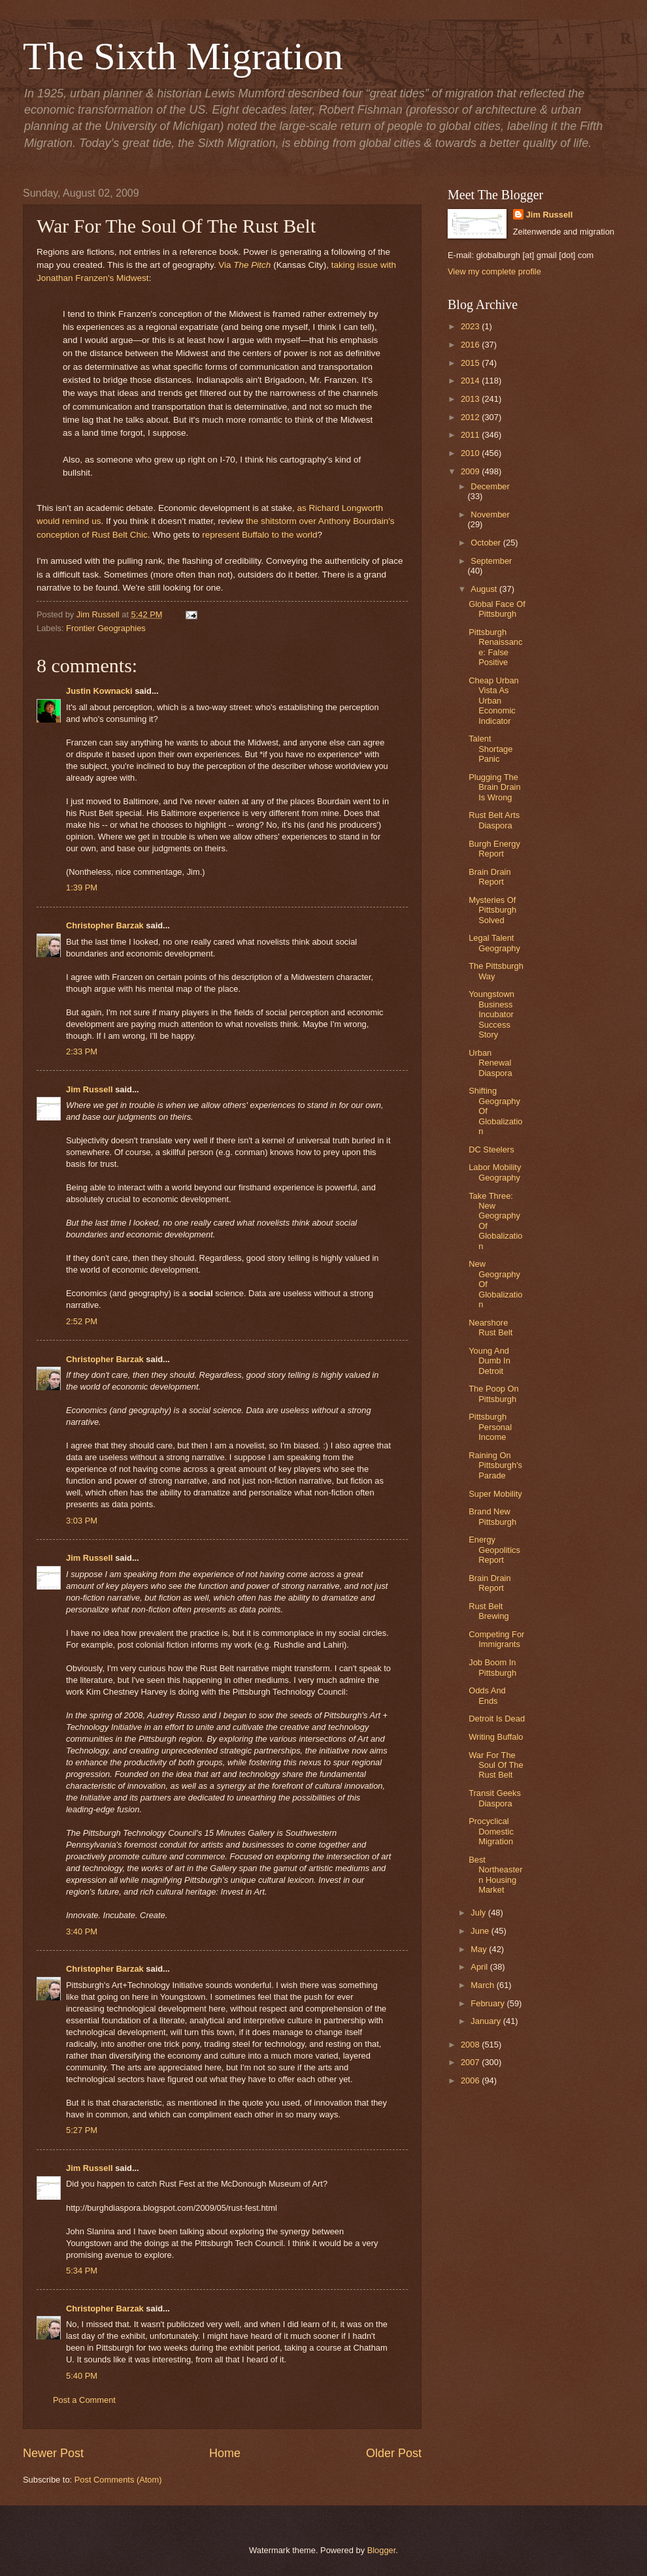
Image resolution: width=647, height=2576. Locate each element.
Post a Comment (84, 2400)
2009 (471, 471)
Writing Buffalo (496, 1737)
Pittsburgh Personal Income (490, 1427)
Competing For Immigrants (496, 1639)
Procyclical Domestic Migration (491, 1831)
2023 (471, 326)
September (491, 561)
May (480, 1949)
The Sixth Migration (183, 56)
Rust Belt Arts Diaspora (494, 820)
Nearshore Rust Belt (490, 1327)
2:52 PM (81, 1321)
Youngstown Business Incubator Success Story (491, 1014)
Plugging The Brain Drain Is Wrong (494, 787)
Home (225, 2453)
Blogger (381, 2550)
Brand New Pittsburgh (492, 1516)
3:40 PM (81, 1931)
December (490, 486)
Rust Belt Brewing (489, 1611)
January (487, 2021)
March (483, 1985)
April (480, 1967)
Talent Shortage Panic (490, 749)
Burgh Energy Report (494, 848)
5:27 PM (81, 2130)
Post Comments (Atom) (118, 2480)
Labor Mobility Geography (495, 1172)
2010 (471, 453)
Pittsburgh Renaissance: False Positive (495, 647)
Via (225, 265)
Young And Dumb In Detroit (489, 1361)
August (485, 589)
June (481, 1931)
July (479, 1912)
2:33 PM (81, 1051)
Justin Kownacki (99, 691)
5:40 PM (81, 2376)
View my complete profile (494, 271)
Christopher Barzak (105, 925)
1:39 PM (81, 887)
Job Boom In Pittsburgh (492, 1667)
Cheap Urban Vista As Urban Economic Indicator (494, 701)
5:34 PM (81, 2270)
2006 (471, 2080)
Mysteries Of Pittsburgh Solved (492, 910)
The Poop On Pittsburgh (494, 1393)
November (490, 514)
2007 (471, 2062)
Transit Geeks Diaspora (495, 1798)
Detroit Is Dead (497, 1718)
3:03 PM (81, 1520)
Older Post (394, 2453)
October (487, 542)
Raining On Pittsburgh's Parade (495, 1465)
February (488, 2003)
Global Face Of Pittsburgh (497, 609)
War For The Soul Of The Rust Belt (496, 1765)
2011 (471, 435)
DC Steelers (491, 1149)
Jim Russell (89, 1089)
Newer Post (53, 2453)
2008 (471, 2044)
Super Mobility (495, 1494)
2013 (471, 399)
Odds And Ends (487, 1695)
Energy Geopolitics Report (494, 1550)
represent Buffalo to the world (259, 535)
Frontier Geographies (106, 628)
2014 (471, 380)
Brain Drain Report (489, 877)
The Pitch (252, 265)
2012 (471, 417)
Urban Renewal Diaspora (490, 1063)
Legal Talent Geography (494, 943)
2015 (471, 363)
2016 (471, 345)
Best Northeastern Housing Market (495, 1875)
